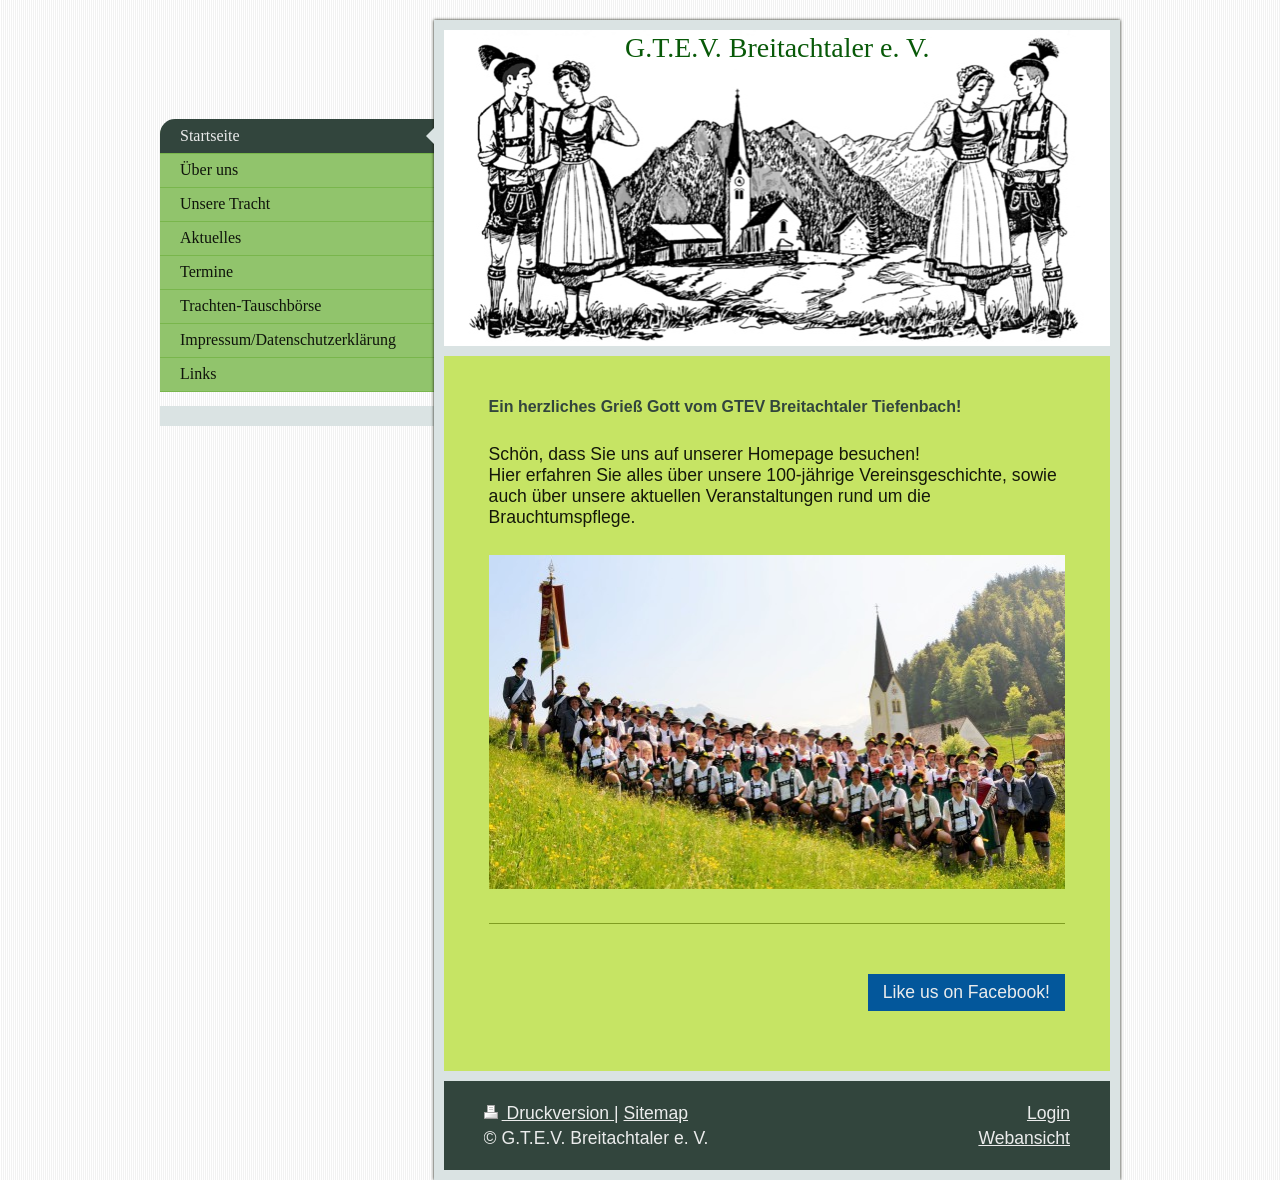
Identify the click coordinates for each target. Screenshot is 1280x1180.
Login (1048, 1113)
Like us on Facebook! (966, 992)
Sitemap (656, 1113)
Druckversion (549, 1113)
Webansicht (1024, 1138)
